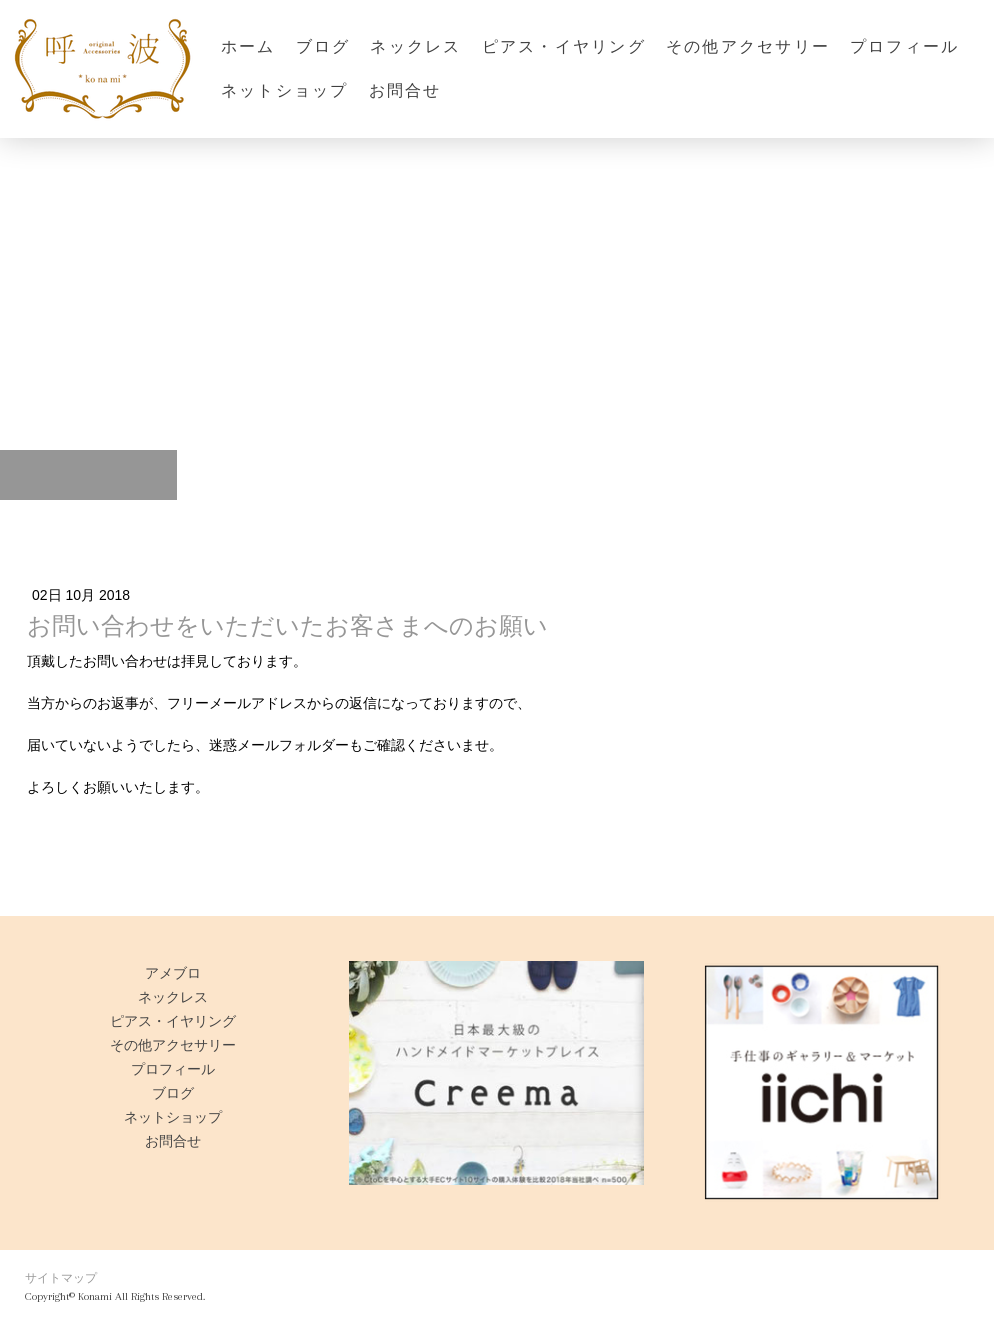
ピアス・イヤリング (564, 46)
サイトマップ (61, 1278)
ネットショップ (285, 90)
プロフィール (904, 46)
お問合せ (405, 90)
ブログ (323, 46)
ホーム (248, 46)
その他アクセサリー (748, 46)
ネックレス (415, 46)
